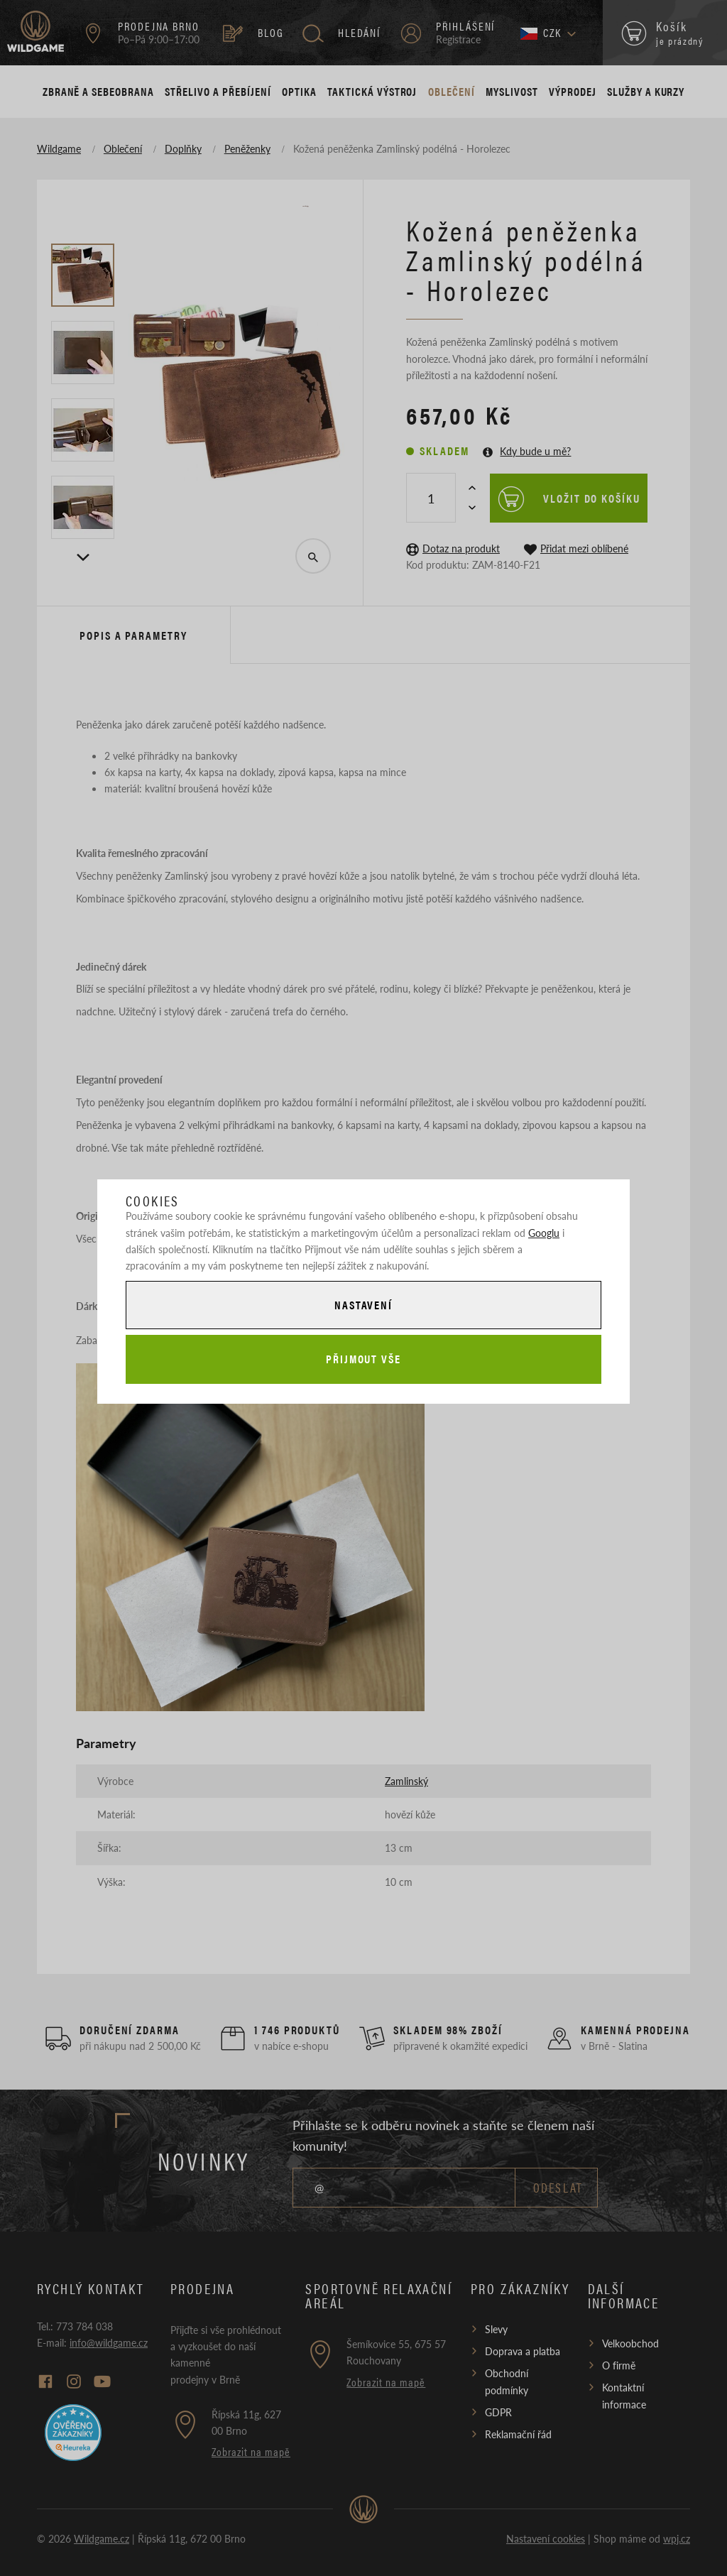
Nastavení (363, 1305)
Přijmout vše (363, 1358)
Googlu (543, 1233)
